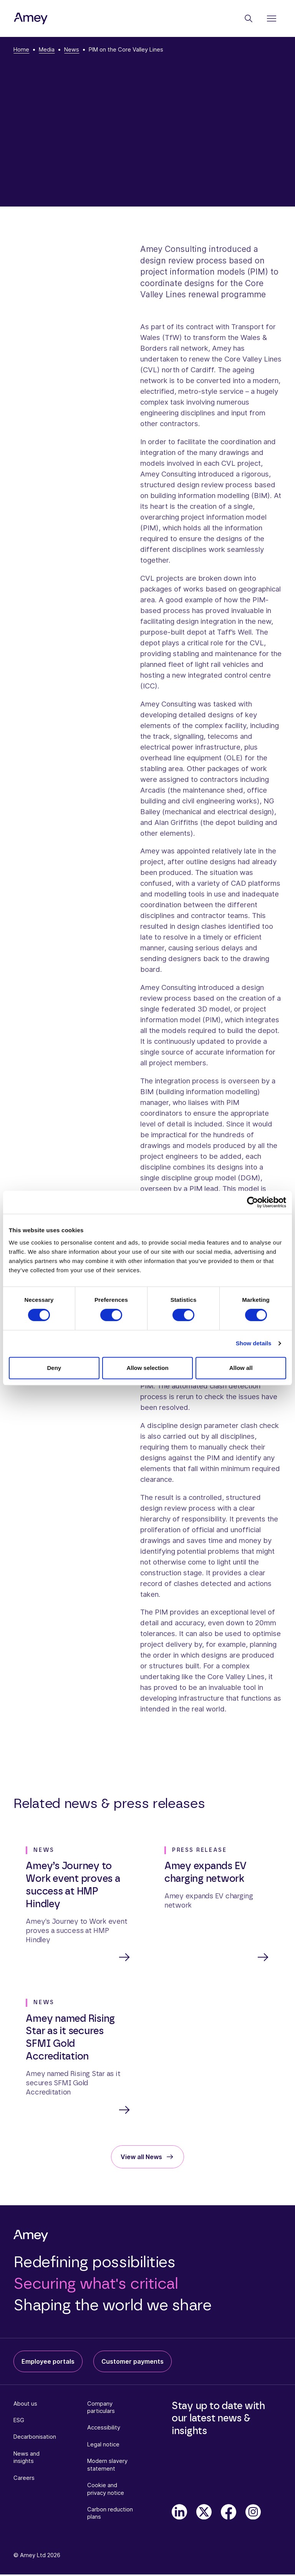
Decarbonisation (34, 2438)
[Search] (248, 18)
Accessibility (103, 2429)
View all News (141, 2158)
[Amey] (30, 19)
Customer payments (132, 2363)
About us (25, 2405)
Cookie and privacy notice (105, 2490)
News (71, 49)
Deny (54, 1368)
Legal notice (103, 2446)
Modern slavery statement (107, 2466)
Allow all (241, 1368)
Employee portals (48, 2363)
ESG (18, 2421)
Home (21, 49)
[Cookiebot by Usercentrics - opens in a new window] (252, 1202)
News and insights (26, 2459)
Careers (24, 2479)
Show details (254, 1343)
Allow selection (147, 1368)
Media (47, 49)
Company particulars (101, 2409)
